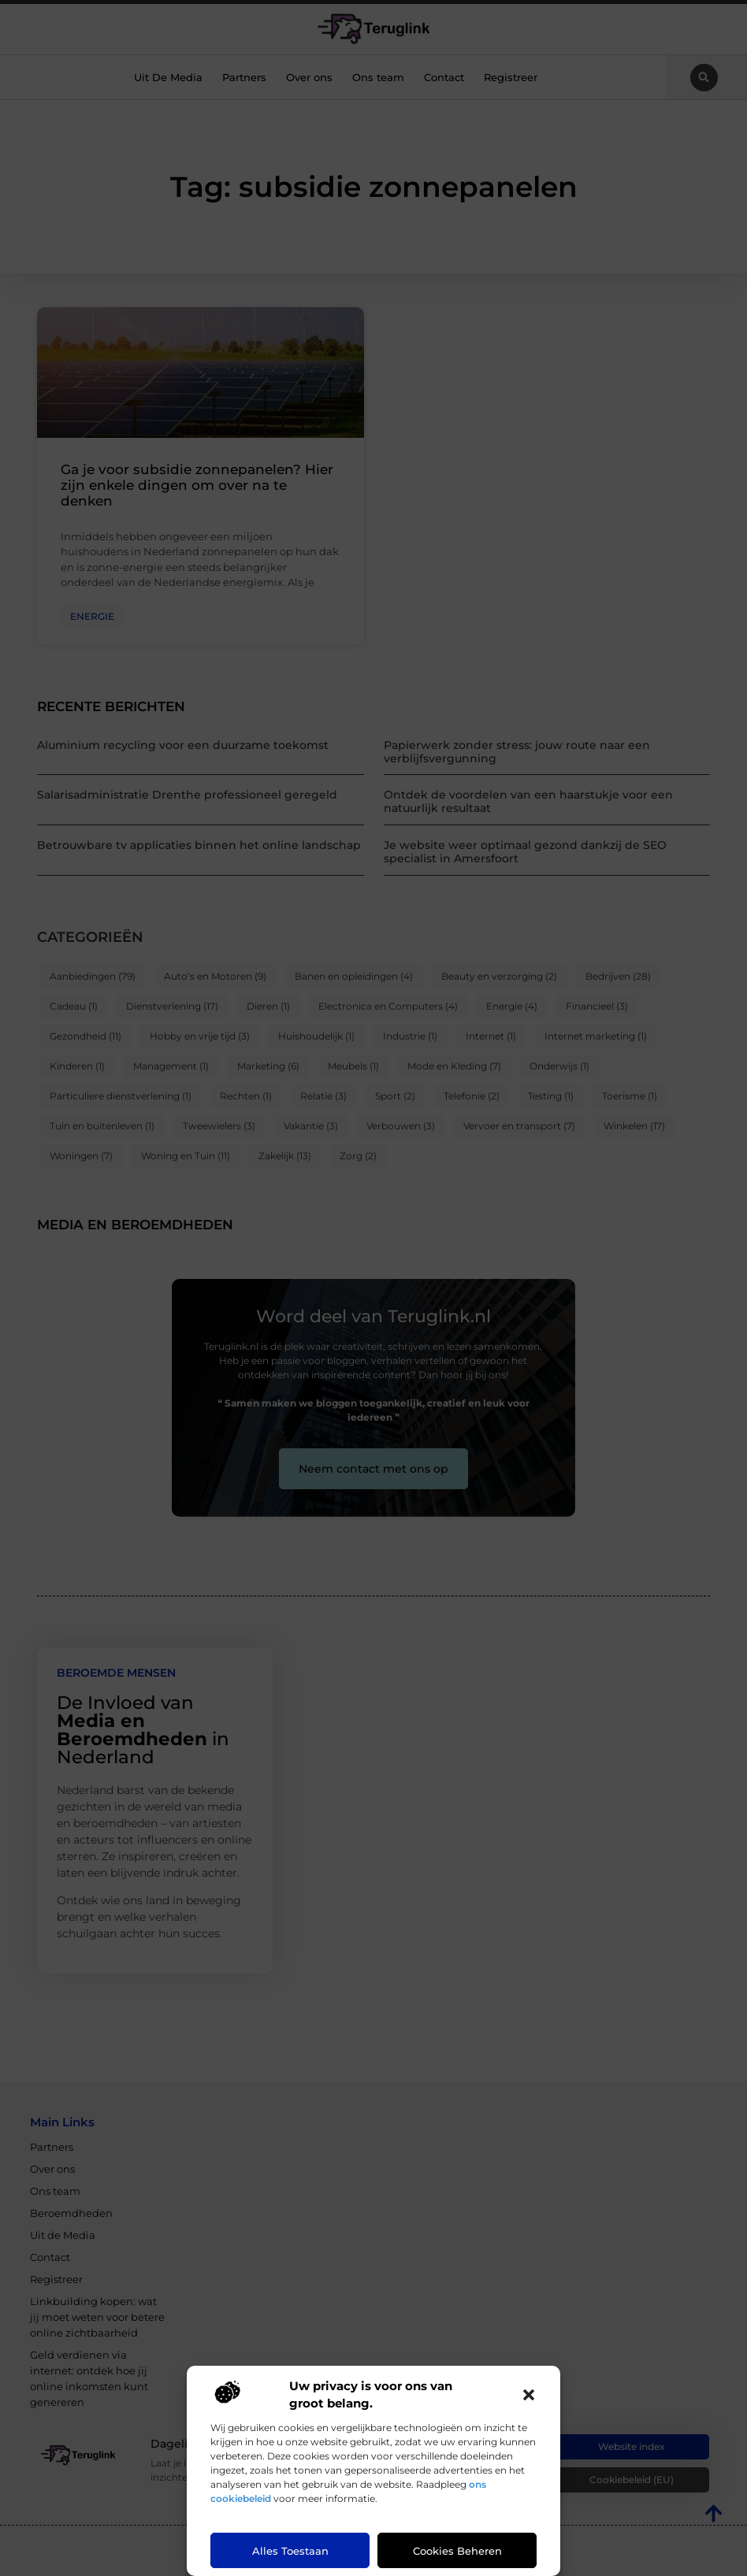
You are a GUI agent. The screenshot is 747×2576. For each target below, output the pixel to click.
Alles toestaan (290, 2550)
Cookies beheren (457, 2550)
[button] (529, 2395)
